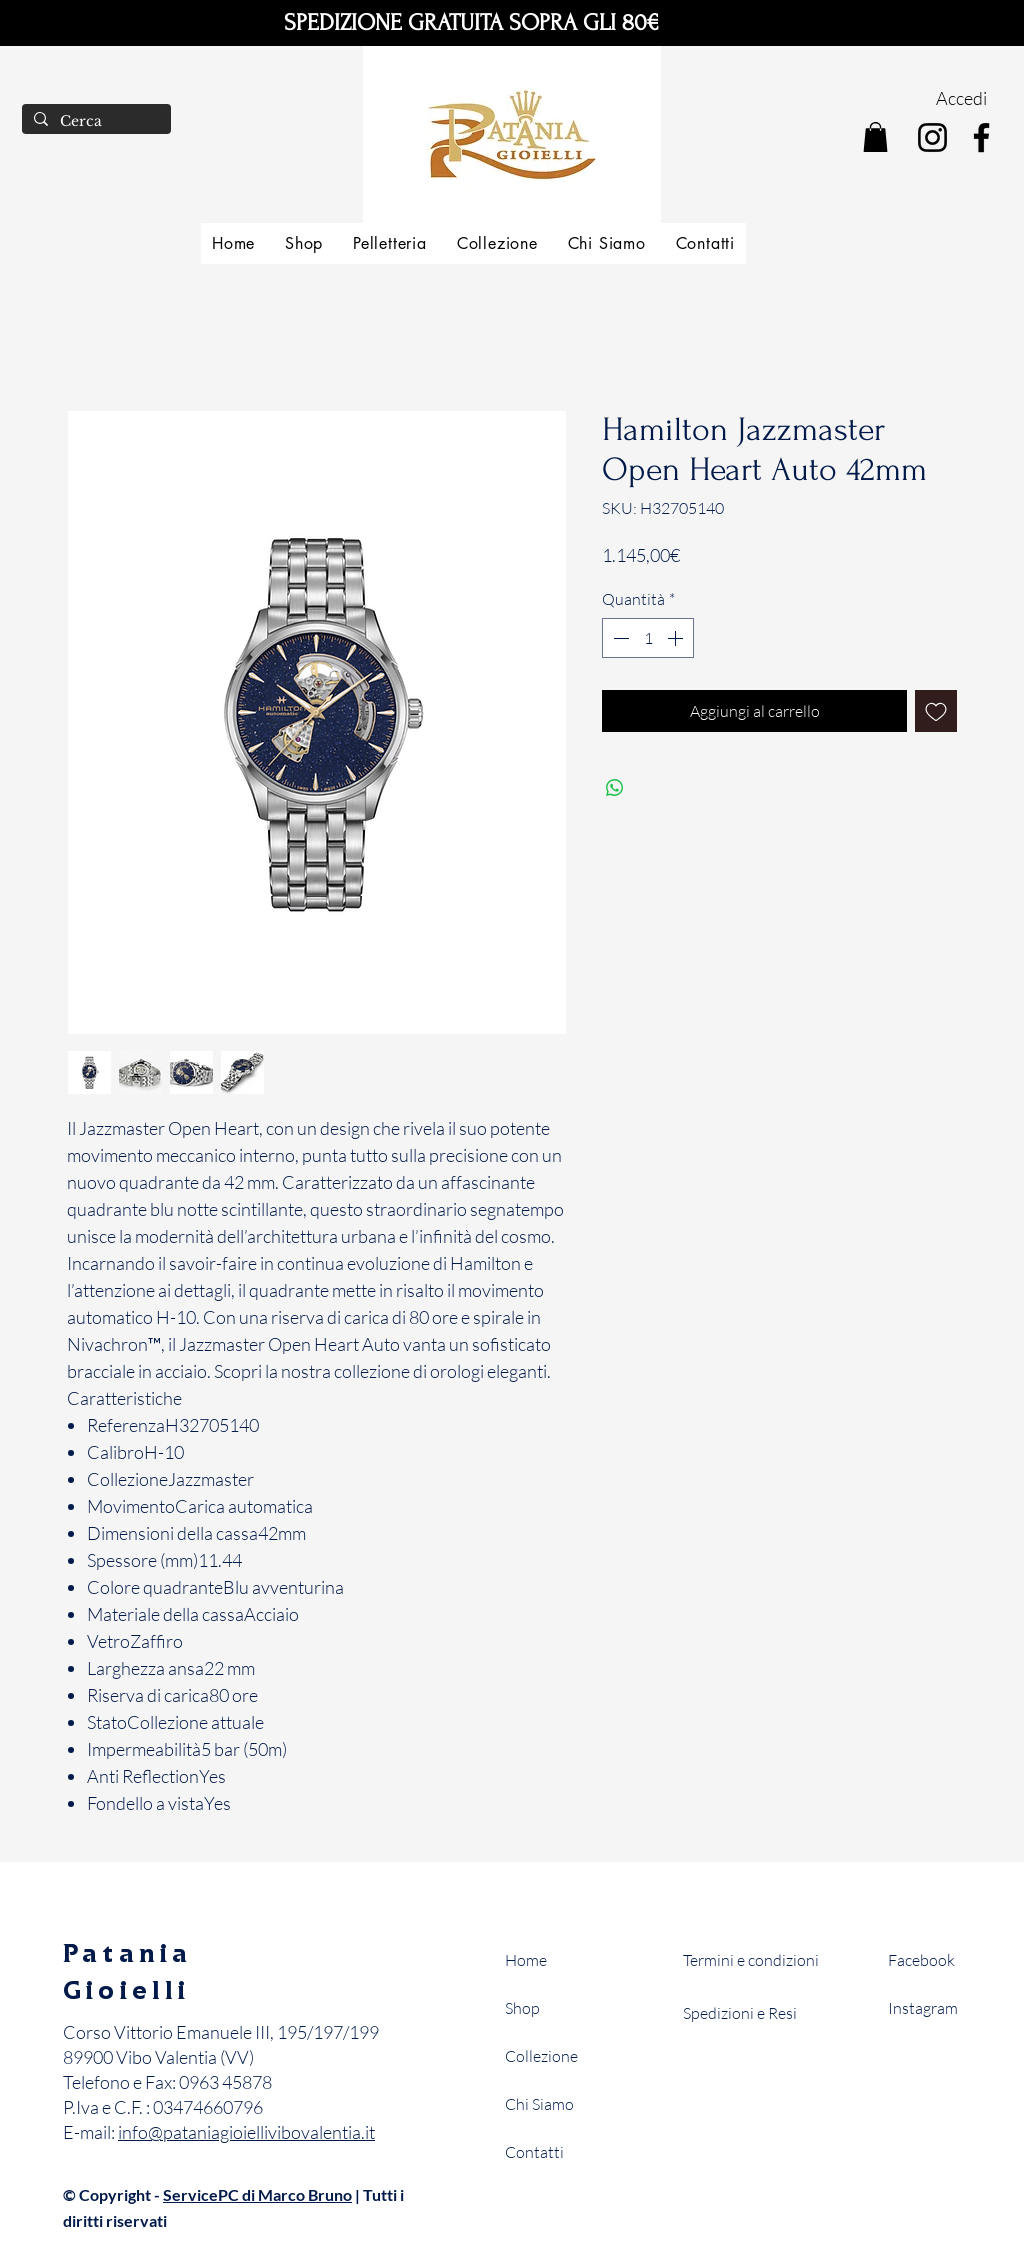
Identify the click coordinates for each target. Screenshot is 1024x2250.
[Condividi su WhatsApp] (615, 788)
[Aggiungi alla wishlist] (936, 711)
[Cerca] (94, 122)
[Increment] (677, 638)
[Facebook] (981, 137)
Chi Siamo (539, 2104)
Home (526, 1960)
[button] (875, 137)
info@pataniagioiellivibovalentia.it (246, 2132)
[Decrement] (619, 638)
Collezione (541, 2056)
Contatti (534, 2152)
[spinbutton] (648, 638)
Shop (522, 2008)
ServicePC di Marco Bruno (257, 2194)
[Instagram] (932, 137)
